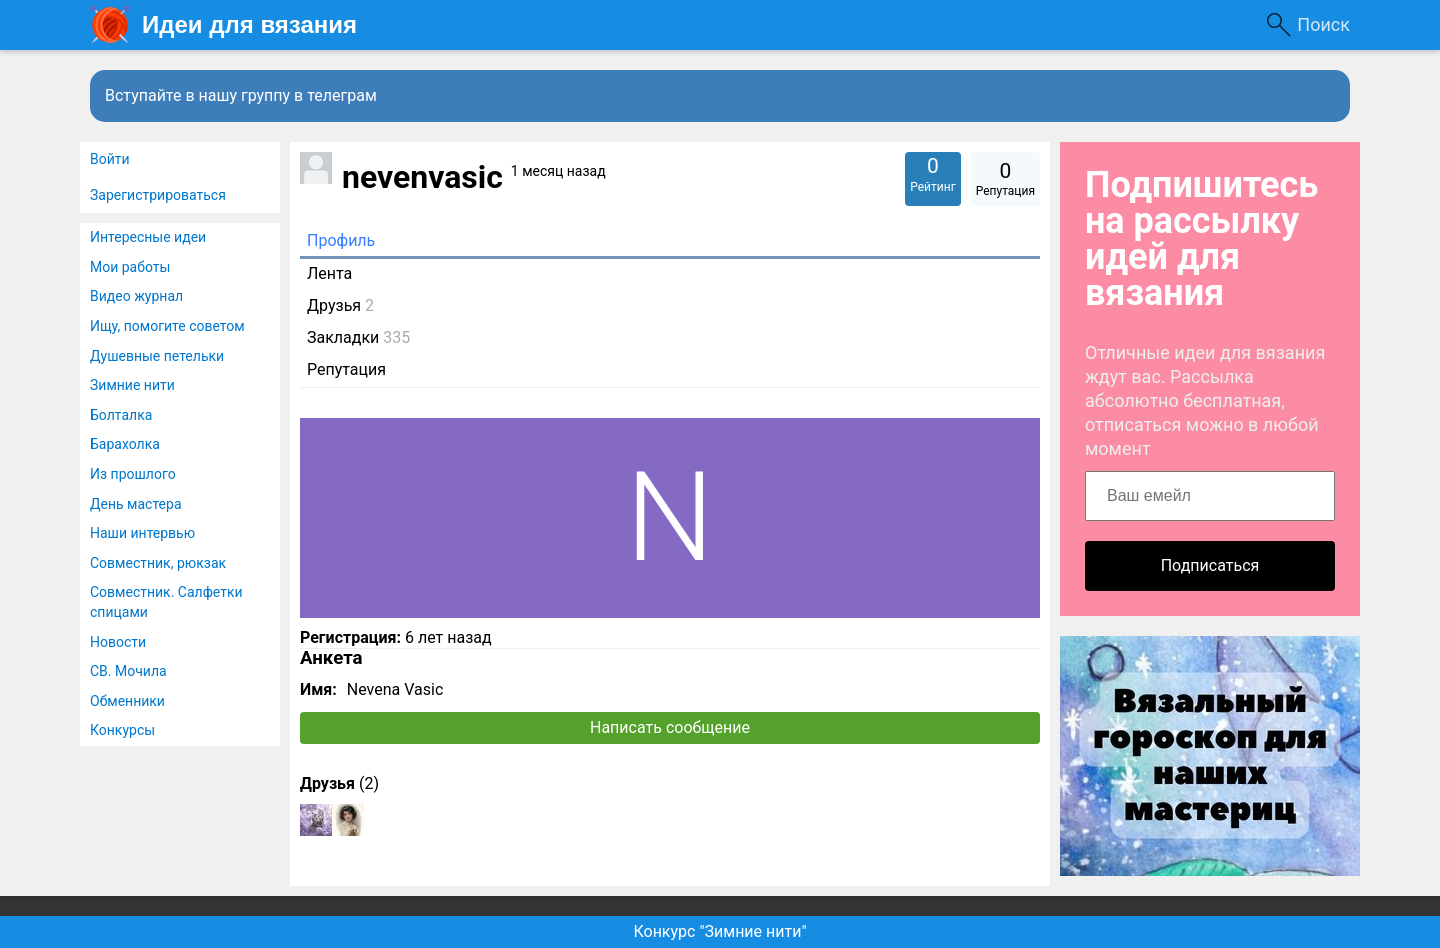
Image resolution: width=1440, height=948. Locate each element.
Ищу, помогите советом (167, 326)
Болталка (121, 415)
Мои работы (130, 267)
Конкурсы (122, 730)
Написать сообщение (670, 727)
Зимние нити (132, 385)
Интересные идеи (148, 237)
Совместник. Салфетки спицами (166, 602)
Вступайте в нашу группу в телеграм (241, 95)
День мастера (136, 504)
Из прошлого (133, 474)
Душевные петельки (157, 356)
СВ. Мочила (128, 671)
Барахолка (125, 444)
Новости (118, 642)
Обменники (127, 701)
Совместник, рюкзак (158, 563)
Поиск (1323, 24)
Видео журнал (136, 296)
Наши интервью (142, 533)
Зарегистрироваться (158, 195)
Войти (110, 159)
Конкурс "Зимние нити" (719, 931)
